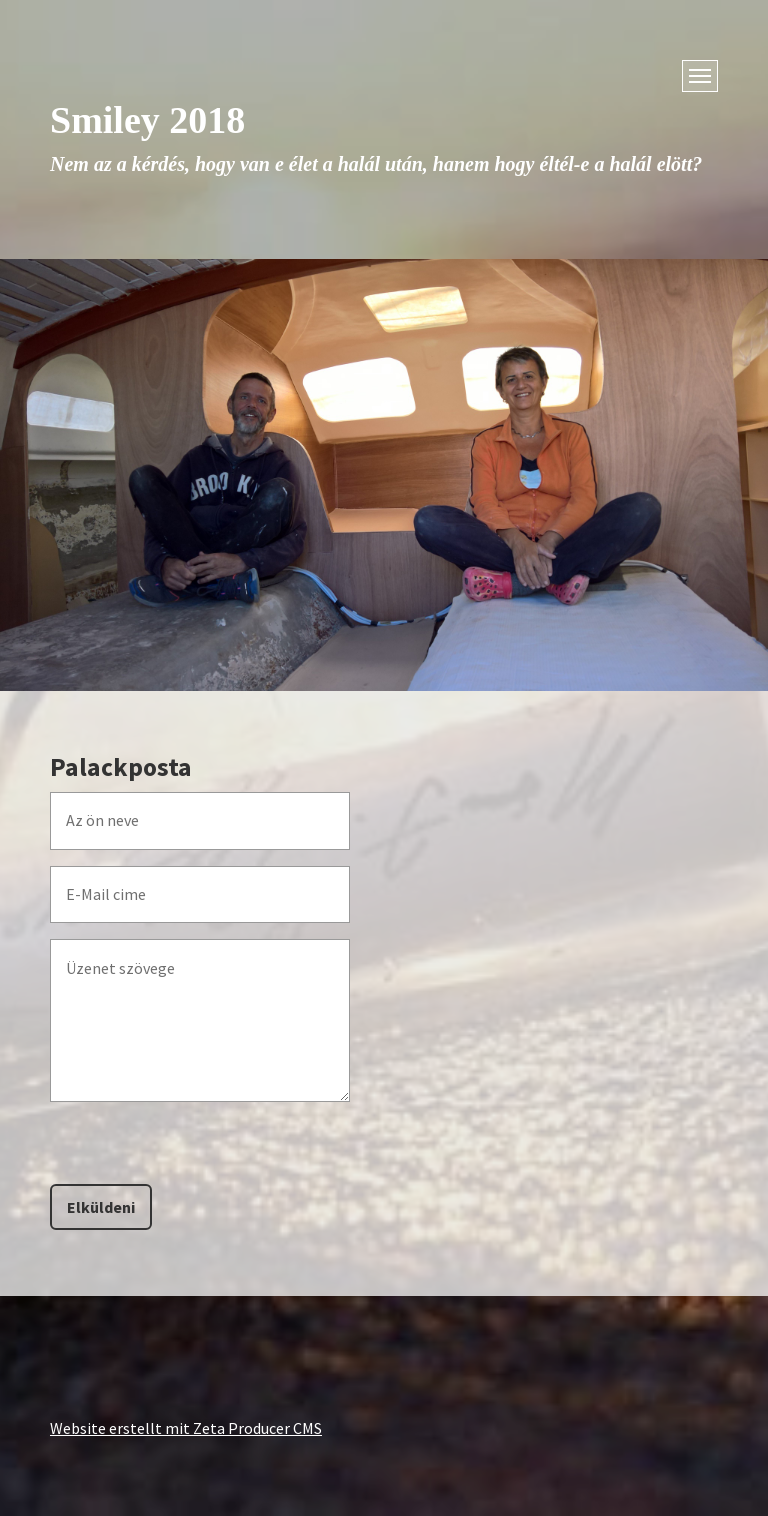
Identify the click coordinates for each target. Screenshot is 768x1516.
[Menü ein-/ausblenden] (700, 76)
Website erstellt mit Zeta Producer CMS (186, 1428)
